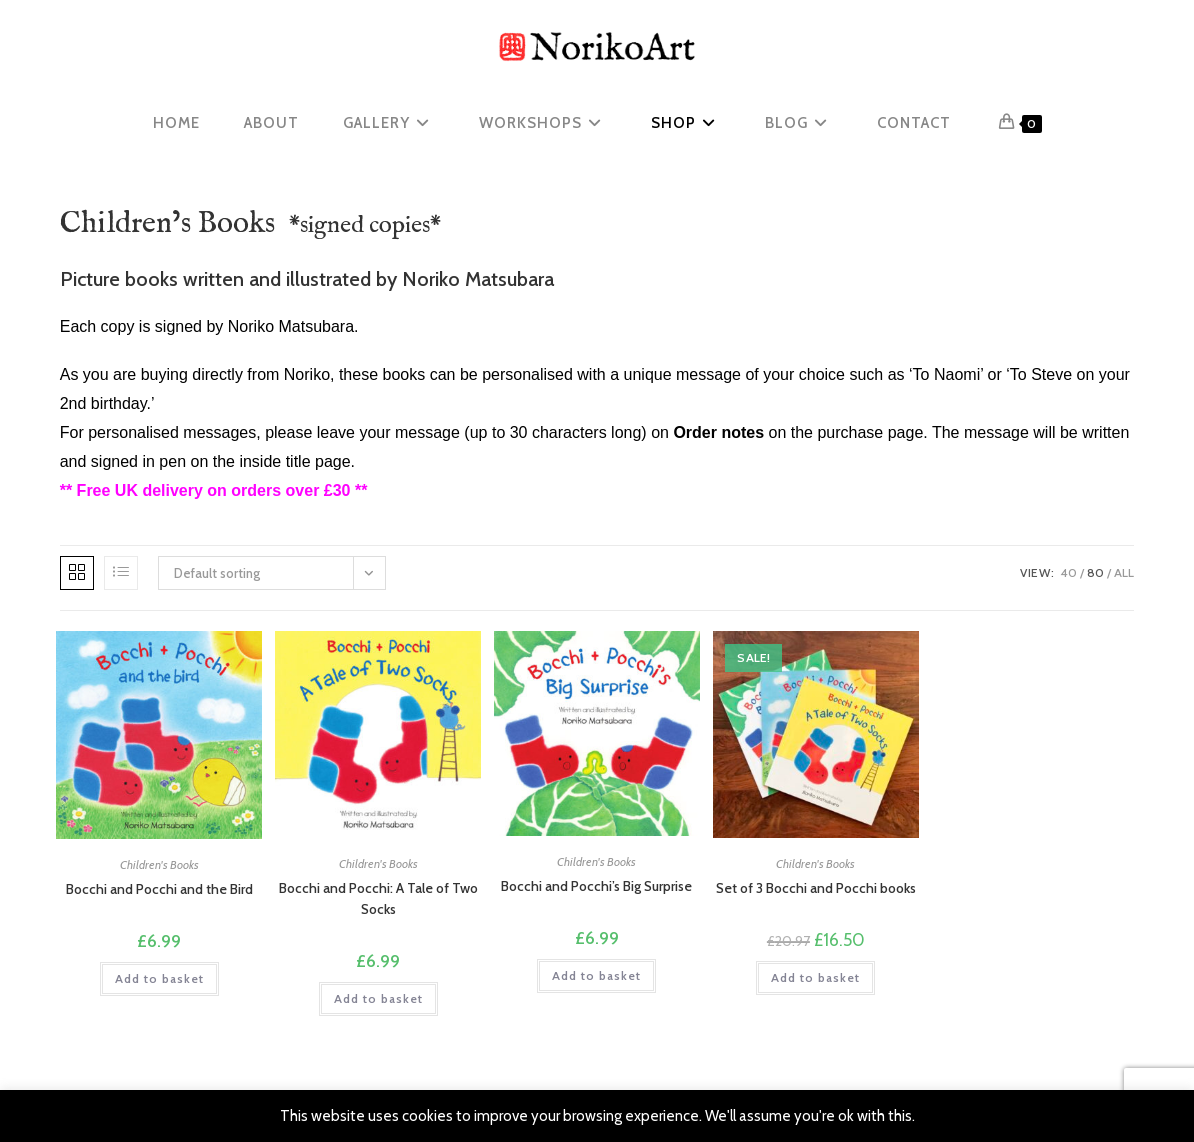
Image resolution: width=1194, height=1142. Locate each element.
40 (1068, 572)
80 (1095, 572)
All (1124, 572)
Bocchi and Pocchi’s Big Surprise (596, 886)
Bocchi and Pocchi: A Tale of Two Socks (378, 898)
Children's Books (159, 864)
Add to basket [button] (159, 978)
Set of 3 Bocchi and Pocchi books (816, 888)
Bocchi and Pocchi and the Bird (159, 889)
